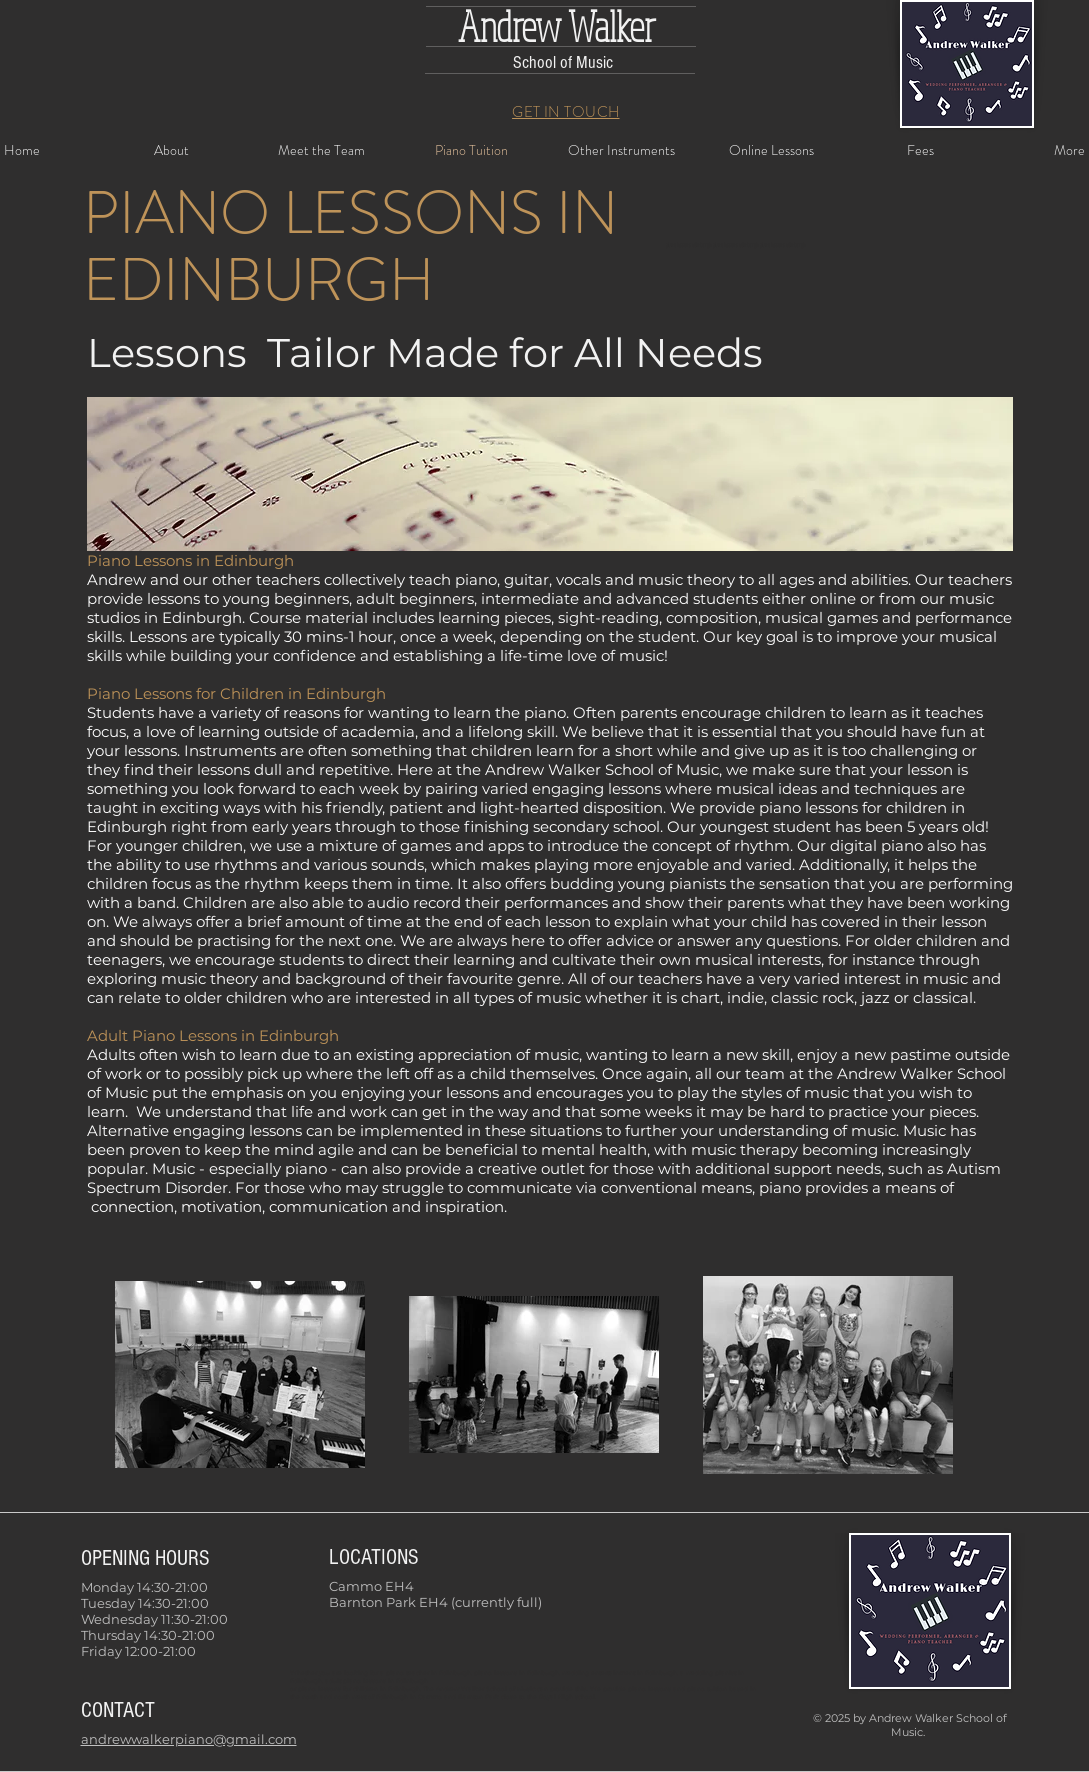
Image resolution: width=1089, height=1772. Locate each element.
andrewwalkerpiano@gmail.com (189, 1739)
